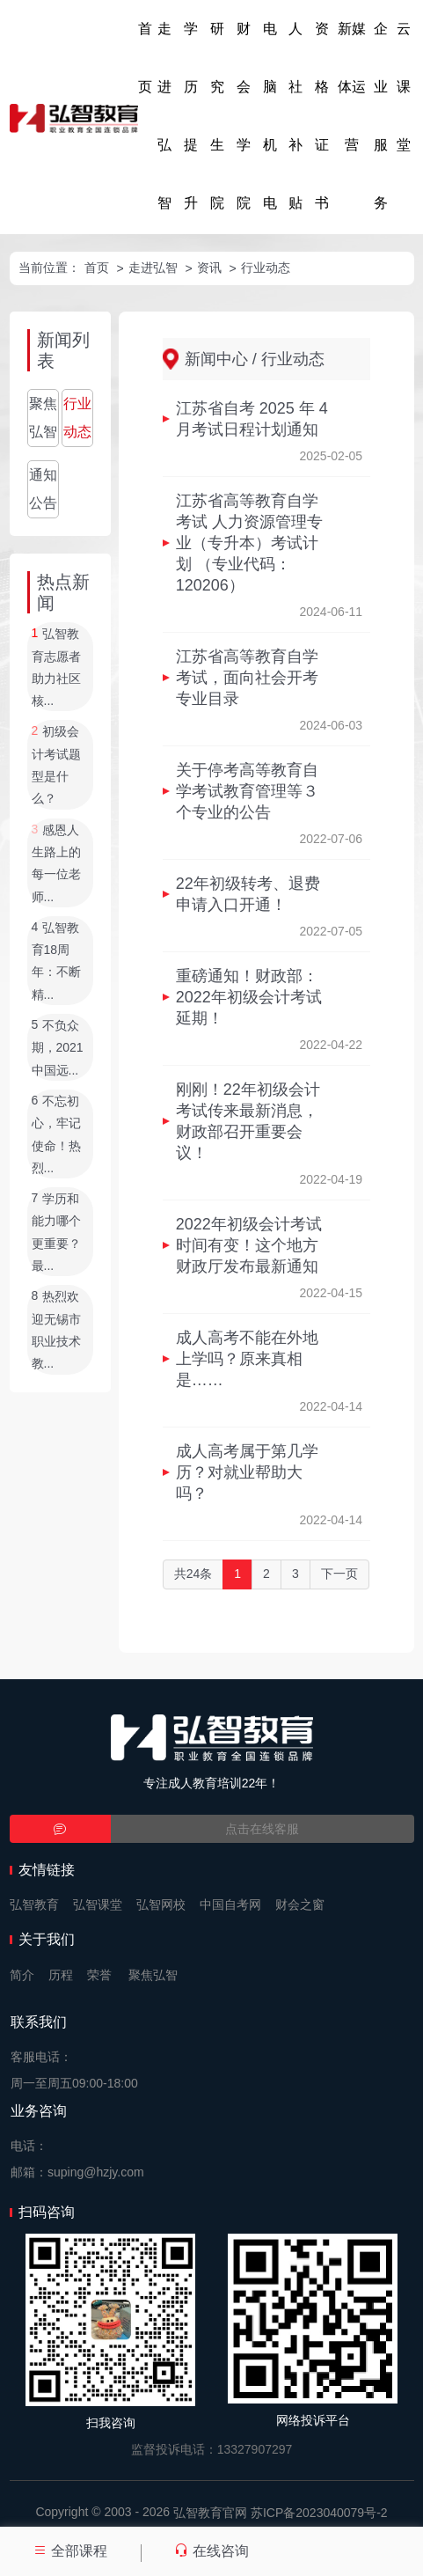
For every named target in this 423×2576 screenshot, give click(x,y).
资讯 (209, 268)
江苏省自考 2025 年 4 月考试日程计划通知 (252, 419)
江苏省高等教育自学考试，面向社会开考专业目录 (247, 678)
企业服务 (381, 115)
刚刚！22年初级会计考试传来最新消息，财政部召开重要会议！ (248, 1121)
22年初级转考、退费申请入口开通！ (248, 894)
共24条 (193, 1574)
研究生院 (217, 115)
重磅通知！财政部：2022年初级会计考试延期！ (249, 997)
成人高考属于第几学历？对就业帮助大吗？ (247, 1472)
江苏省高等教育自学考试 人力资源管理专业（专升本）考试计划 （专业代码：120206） (249, 543)
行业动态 (265, 268)
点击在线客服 (262, 1829)
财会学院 (244, 115)
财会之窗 (300, 1904)
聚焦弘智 (43, 417)
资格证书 (322, 115)
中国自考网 (230, 1904)
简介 (22, 1975)
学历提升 (191, 115)
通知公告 (43, 488)
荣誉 (99, 1975)
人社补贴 (295, 115)
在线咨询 (211, 2550)
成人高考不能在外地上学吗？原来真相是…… (247, 1359)
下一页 (339, 1574)
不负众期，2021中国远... (58, 1047)
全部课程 (70, 2550)
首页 (145, 57)
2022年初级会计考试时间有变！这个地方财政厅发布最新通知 (249, 1245)
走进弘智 (164, 115)
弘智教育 (34, 1904)
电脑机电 (270, 115)
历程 (60, 1975)
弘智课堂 (97, 1904)
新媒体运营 (352, 86)
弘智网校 (161, 1904)
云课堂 (404, 86)
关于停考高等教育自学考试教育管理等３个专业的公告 (247, 791)
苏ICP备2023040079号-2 (319, 2513)
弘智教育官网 (210, 2513)
